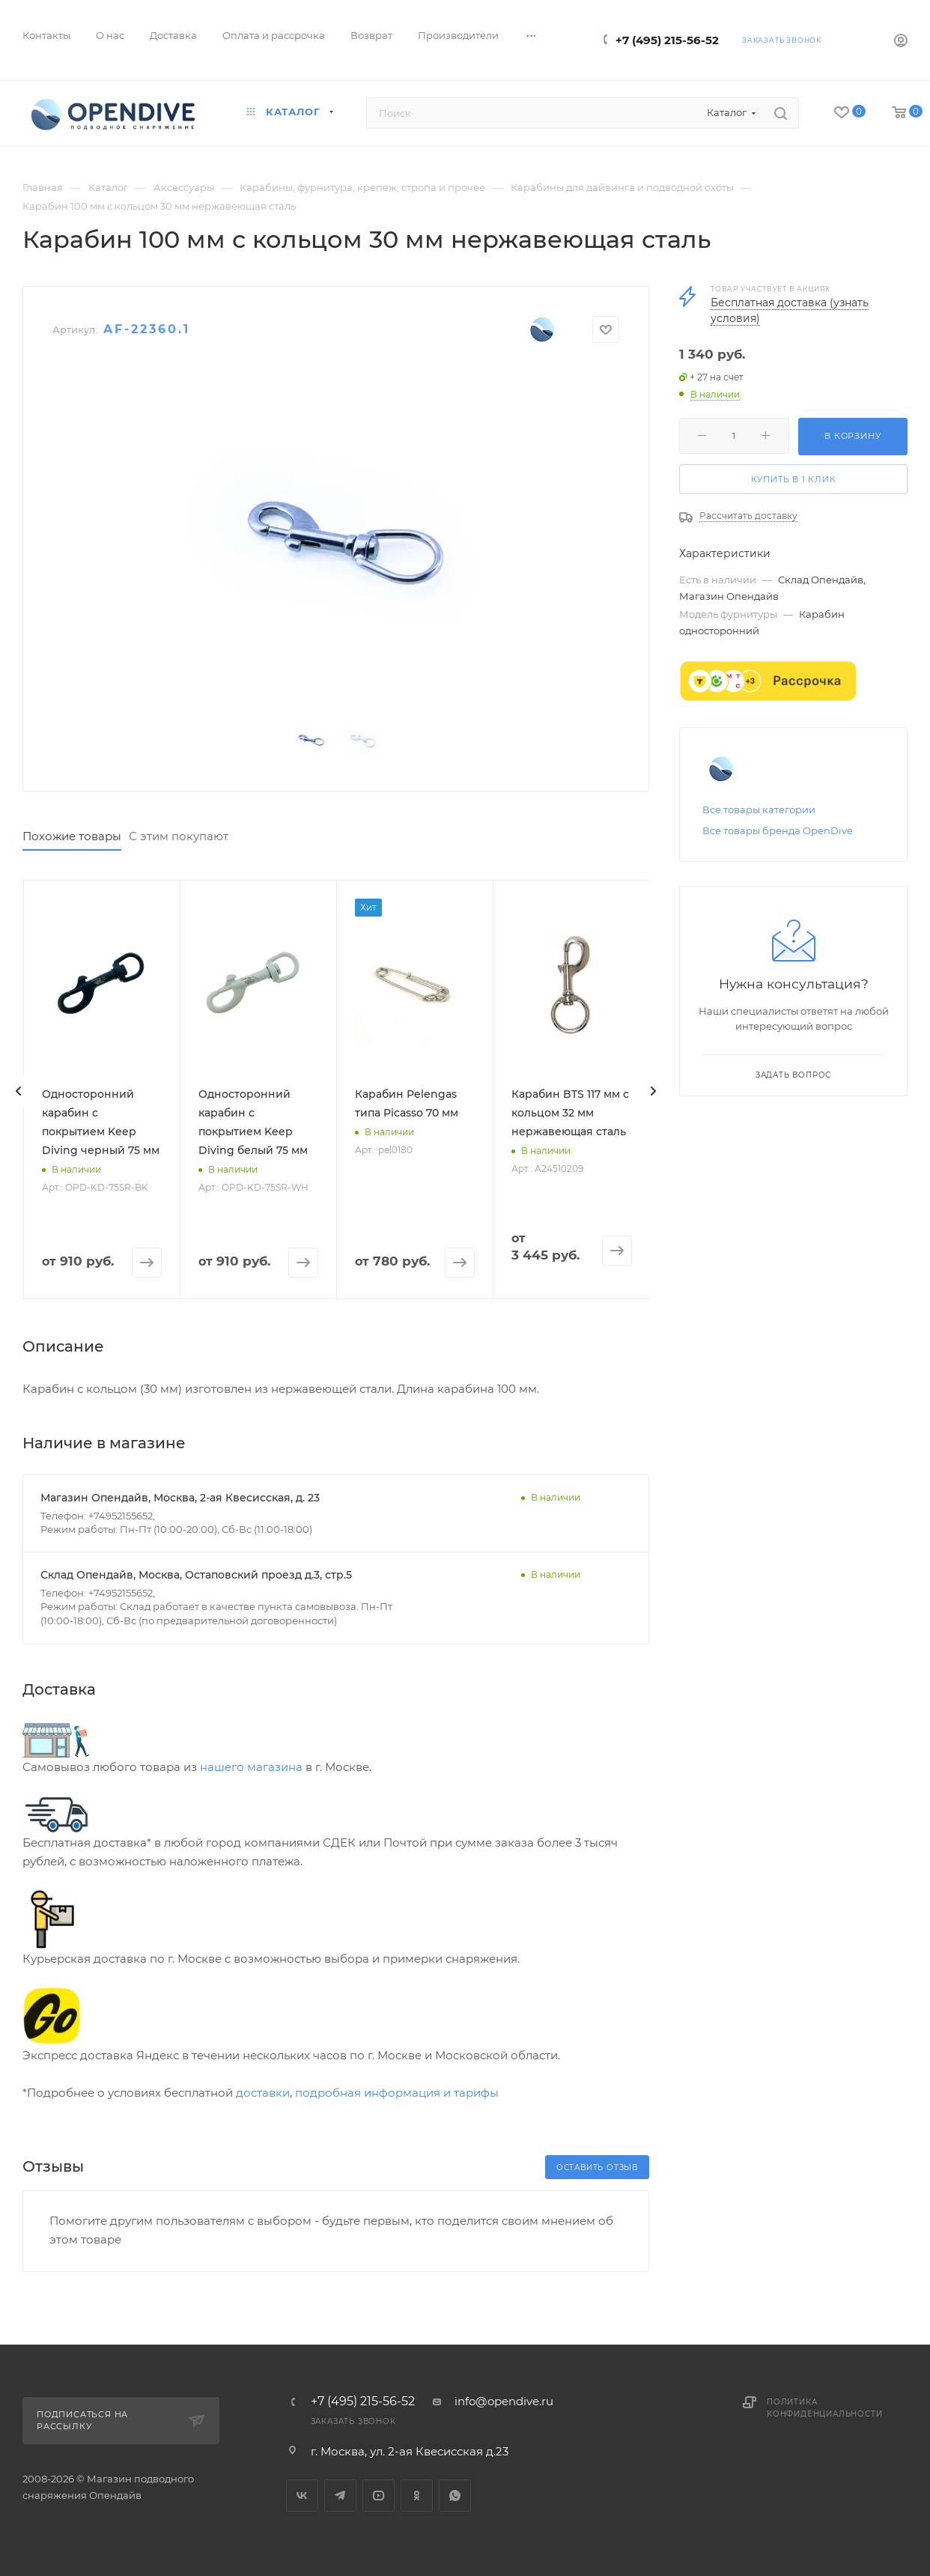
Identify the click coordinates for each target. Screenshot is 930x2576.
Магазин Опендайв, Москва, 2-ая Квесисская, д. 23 (180, 1497)
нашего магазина (251, 1767)
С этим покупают (178, 836)
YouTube (378, 2495)
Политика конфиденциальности (824, 2408)
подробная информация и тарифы (397, 2093)
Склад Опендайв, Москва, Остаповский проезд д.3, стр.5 (196, 1575)
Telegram (340, 2495)
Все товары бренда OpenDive (777, 830)
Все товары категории (758, 809)
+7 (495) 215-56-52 (667, 40)
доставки (263, 2093)
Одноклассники (417, 2495)
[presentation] (19, 1091)
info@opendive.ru (504, 2401)
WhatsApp (455, 2495)
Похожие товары (71, 836)
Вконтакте (302, 2495)
